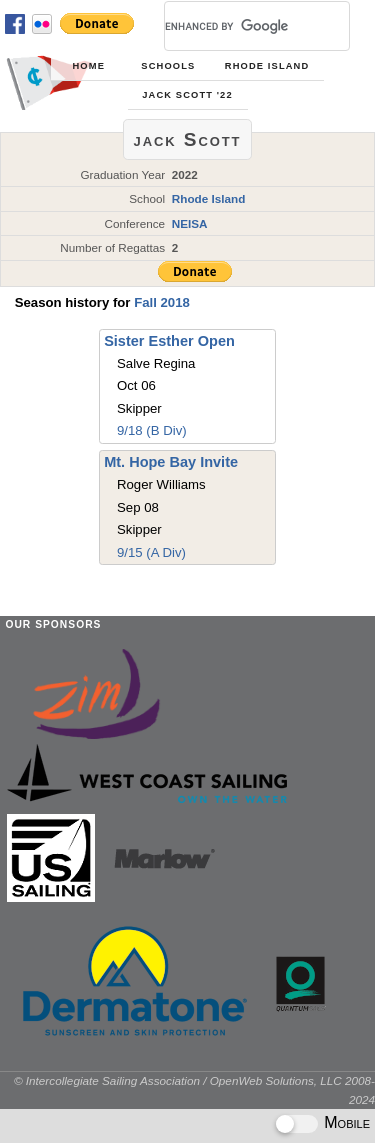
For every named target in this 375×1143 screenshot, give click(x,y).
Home (89, 66)
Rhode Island (267, 66)
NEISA (190, 223)
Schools (168, 66)
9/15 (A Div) (151, 552)
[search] (233, 26)
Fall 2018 (162, 302)
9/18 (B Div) (152, 430)
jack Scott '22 (187, 95)
